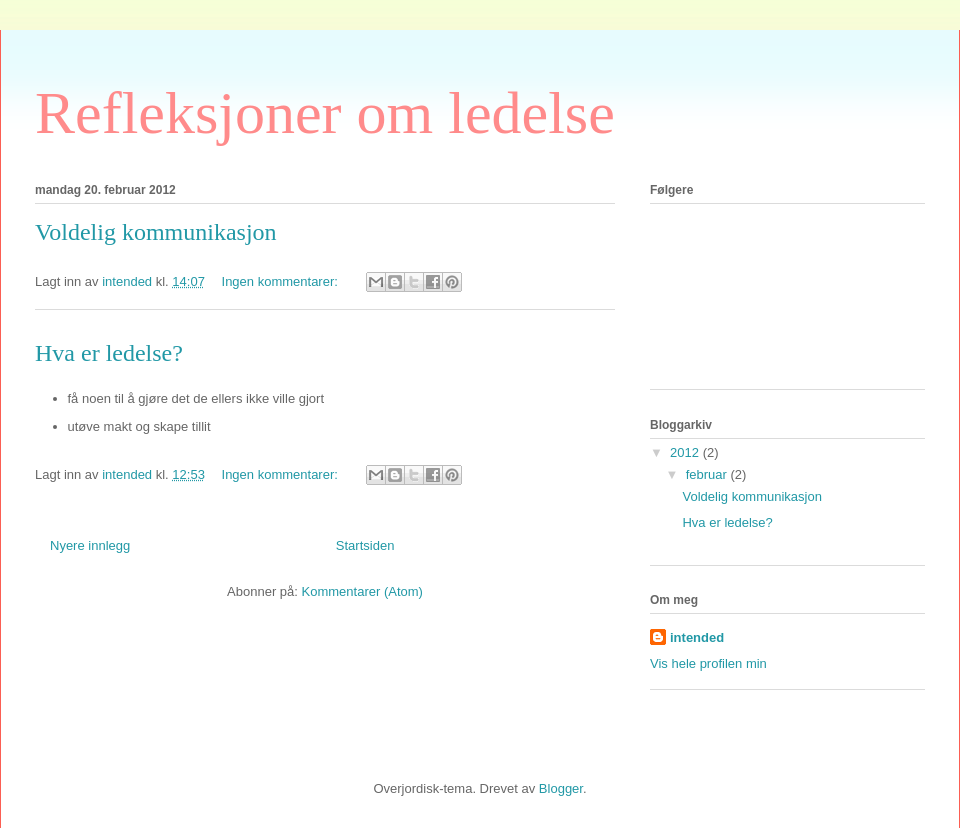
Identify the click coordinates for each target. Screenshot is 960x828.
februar (708, 474)
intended (697, 637)
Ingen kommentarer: (282, 281)
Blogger (561, 788)
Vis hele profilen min (708, 663)
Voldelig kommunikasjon (156, 232)
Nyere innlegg (90, 545)
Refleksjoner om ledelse (325, 113)
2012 (686, 452)
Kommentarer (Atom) (362, 591)
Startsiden (365, 545)
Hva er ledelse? (109, 353)
